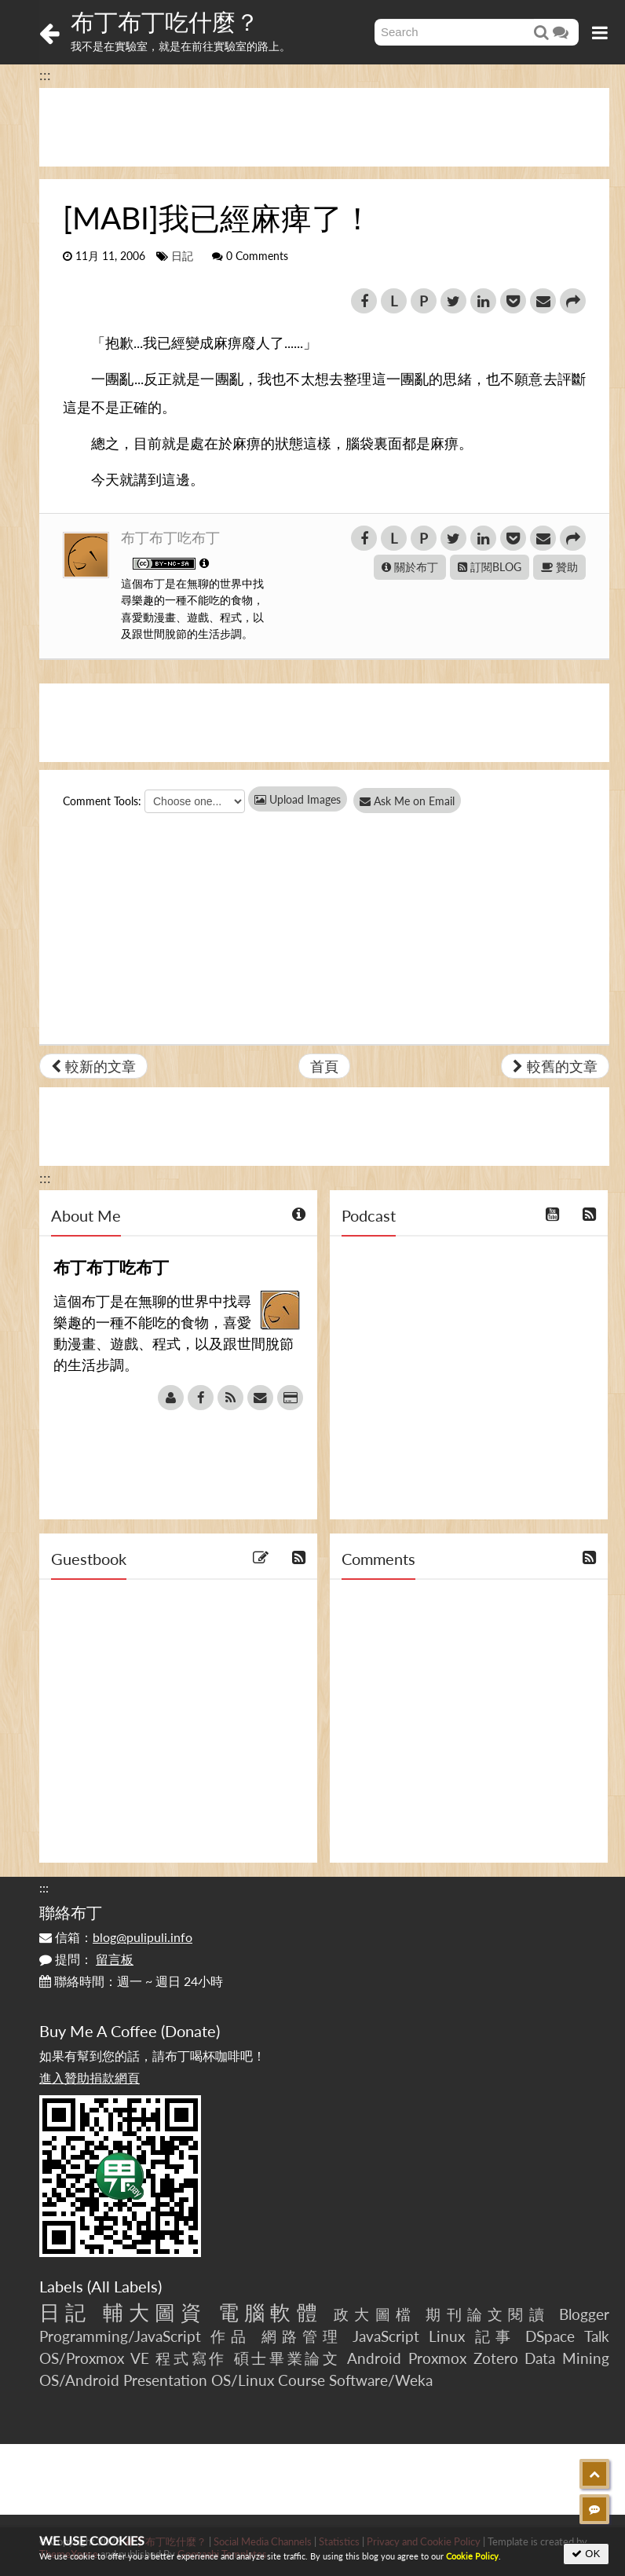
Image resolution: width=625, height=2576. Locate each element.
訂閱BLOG (489, 566)
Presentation (165, 2380)
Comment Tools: (102, 801)
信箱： (115, 1936)
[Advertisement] (324, 127)
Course (301, 2380)
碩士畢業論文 (287, 2358)
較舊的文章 (555, 1066)
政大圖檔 (375, 2314)
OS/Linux (242, 2380)
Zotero (495, 2358)
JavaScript (386, 2336)
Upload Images (297, 799)
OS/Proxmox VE (94, 2358)
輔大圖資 (155, 2312)
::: (45, 74)
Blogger (584, 2314)
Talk (596, 2336)
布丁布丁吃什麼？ (165, 21)
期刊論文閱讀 (487, 2314)
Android (374, 2358)
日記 (182, 256)
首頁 (324, 1066)
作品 (230, 2336)
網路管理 (302, 2336)
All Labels (124, 2286)
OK (586, 2554)
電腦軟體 (270, 2312)
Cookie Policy (472, 2556)
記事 (495, 2336)
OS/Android (79, 2380)
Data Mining (566, 2358)
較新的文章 (93, 1066)
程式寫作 (191, 2358)
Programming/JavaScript (120, 2336)
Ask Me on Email (416, 801)
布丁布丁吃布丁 (170, 537)
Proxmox (437, 2358)
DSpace (550, 2336)
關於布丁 (410, 566)
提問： (86, 1958)
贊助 (559, 566)
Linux (447, 2336)
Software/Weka (381, 2380)
